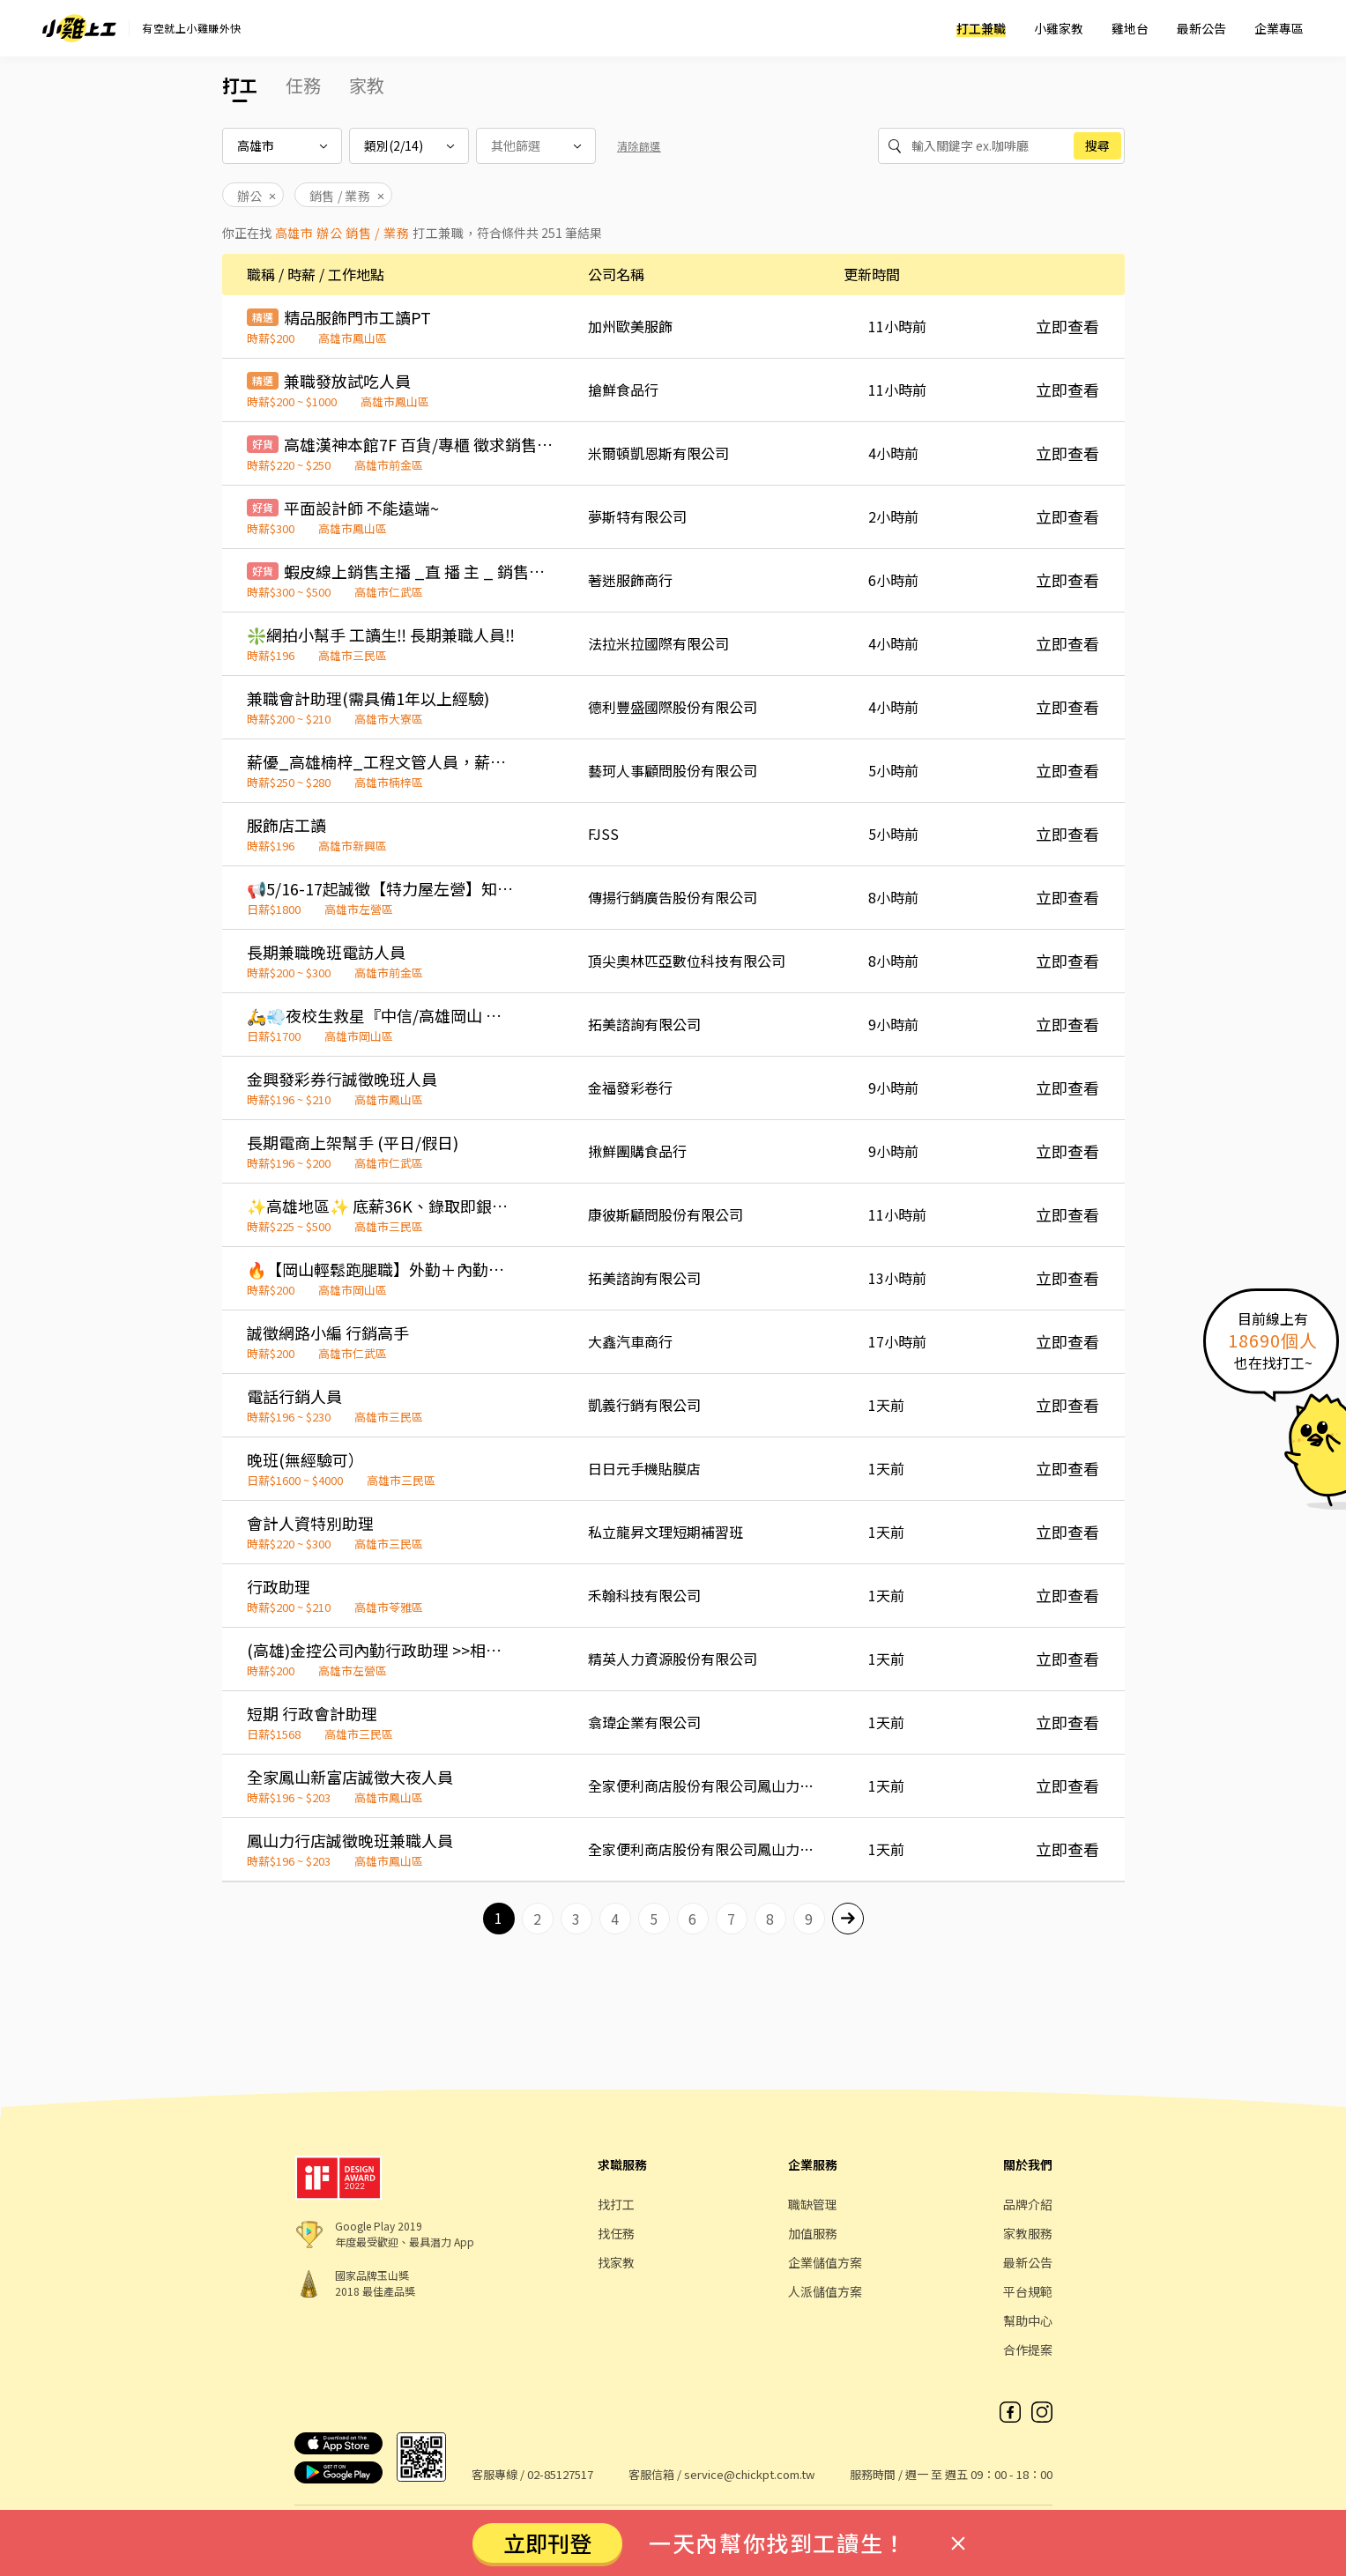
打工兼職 (981, 28)
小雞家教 (1058, 28)
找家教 (616, 2262)
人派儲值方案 (825, 2291)
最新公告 (1201, 28)
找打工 (616, 2204)
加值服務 (812, 2233)
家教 (366, 85)
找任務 (616, 2233)
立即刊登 (547, 2542)
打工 (239, 85)
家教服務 (1027, 2233)
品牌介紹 (1027, 2204)
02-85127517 (560, 2474)
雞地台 (1130, 28)
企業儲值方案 (825, 2262)
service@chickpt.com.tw (749, 2474)
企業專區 (1279, 28)
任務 (303, 85)
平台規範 (1027, 2291)
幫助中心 (1027, 2320)
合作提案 (1027, 2349)
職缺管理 (812, 2204)
